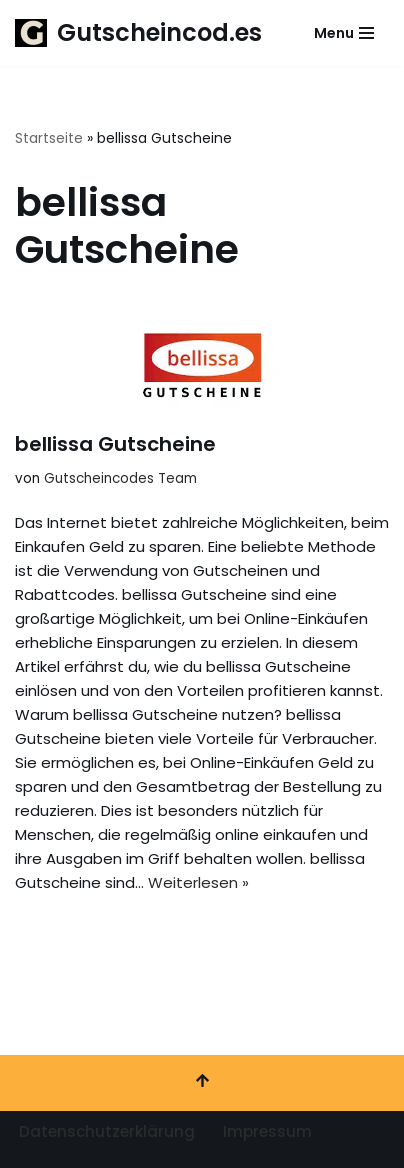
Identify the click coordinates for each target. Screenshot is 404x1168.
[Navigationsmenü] (344, 33)
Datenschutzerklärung (107, 1131)
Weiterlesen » (198, 882)
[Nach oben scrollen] (202, 1083)
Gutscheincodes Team (120, 478)
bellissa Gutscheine (115, 444)
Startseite (49, 138)
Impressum (267, 1131)
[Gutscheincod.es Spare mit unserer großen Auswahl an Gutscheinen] (138, 33)
